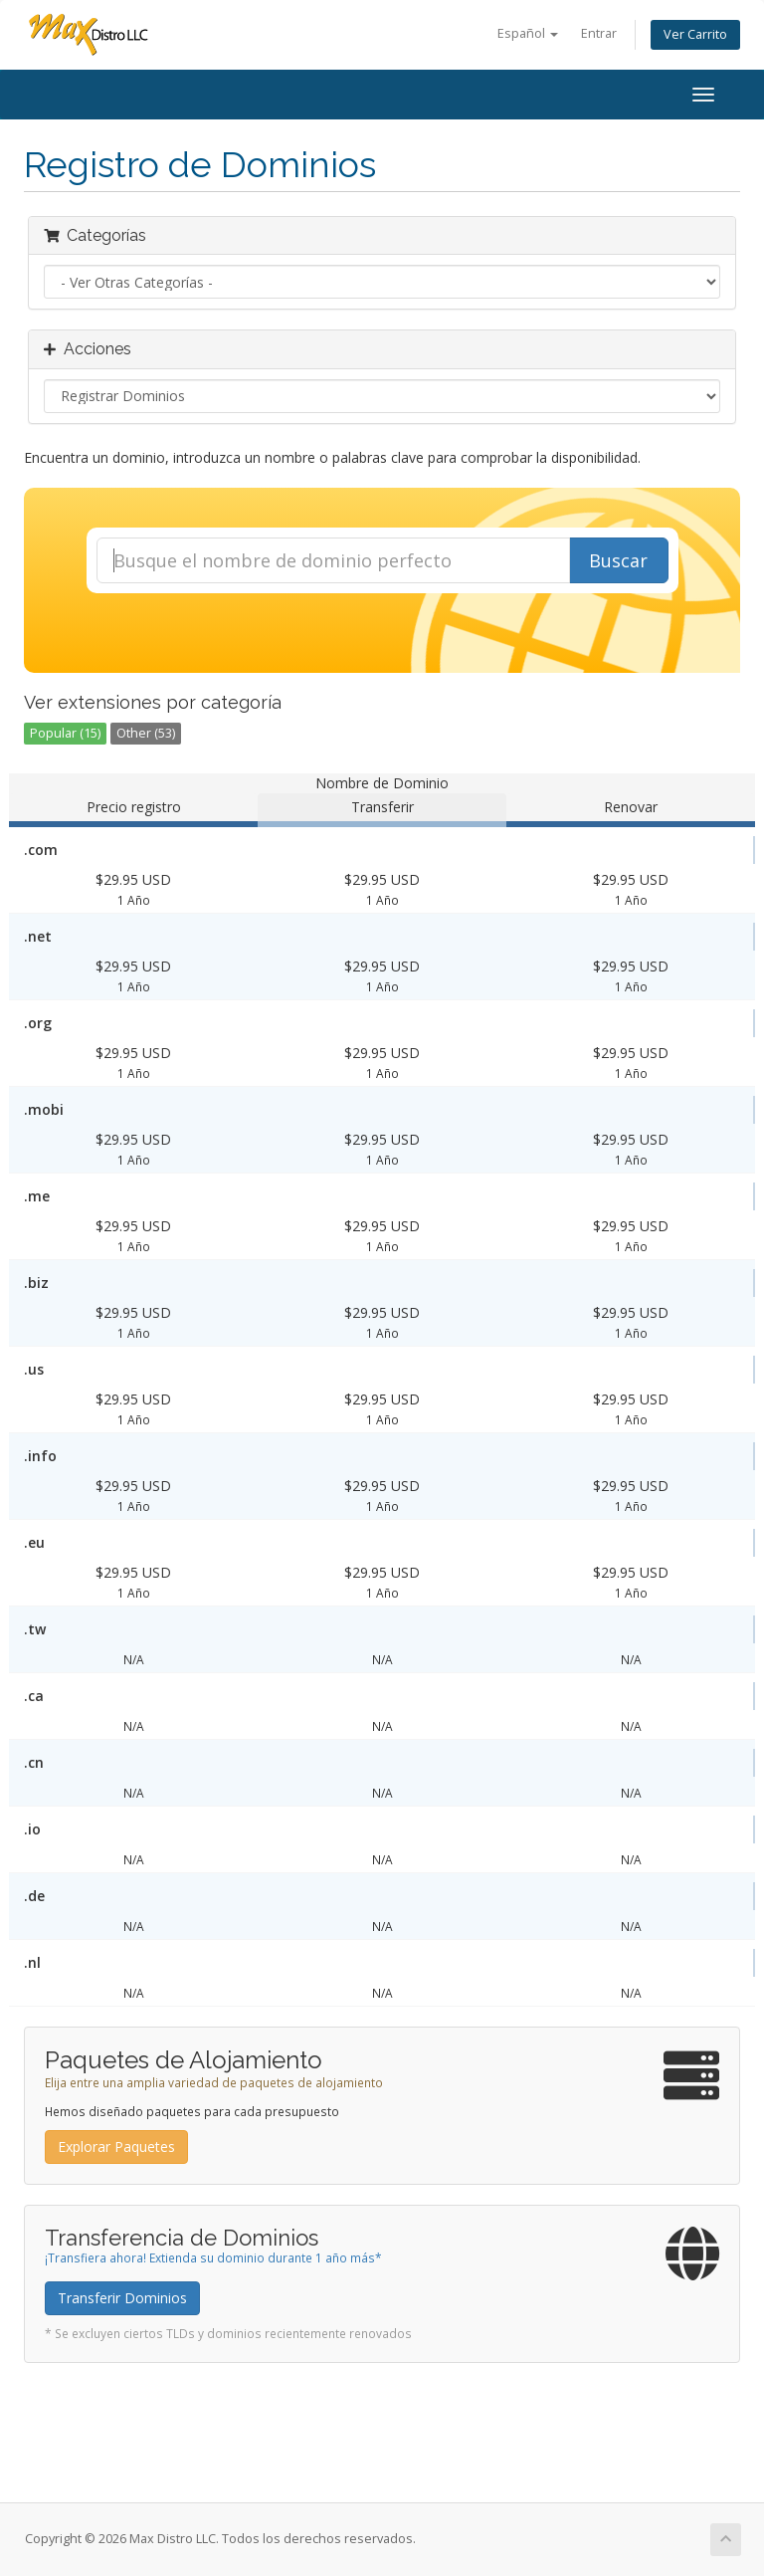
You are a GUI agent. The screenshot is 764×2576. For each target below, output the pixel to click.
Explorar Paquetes (116, 2146)
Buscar (618, 560)
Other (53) (145, 733)
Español (527, 33)
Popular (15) (65, 733)
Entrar (599, 33)
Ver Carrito (695, 34)
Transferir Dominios (122, 2297)
